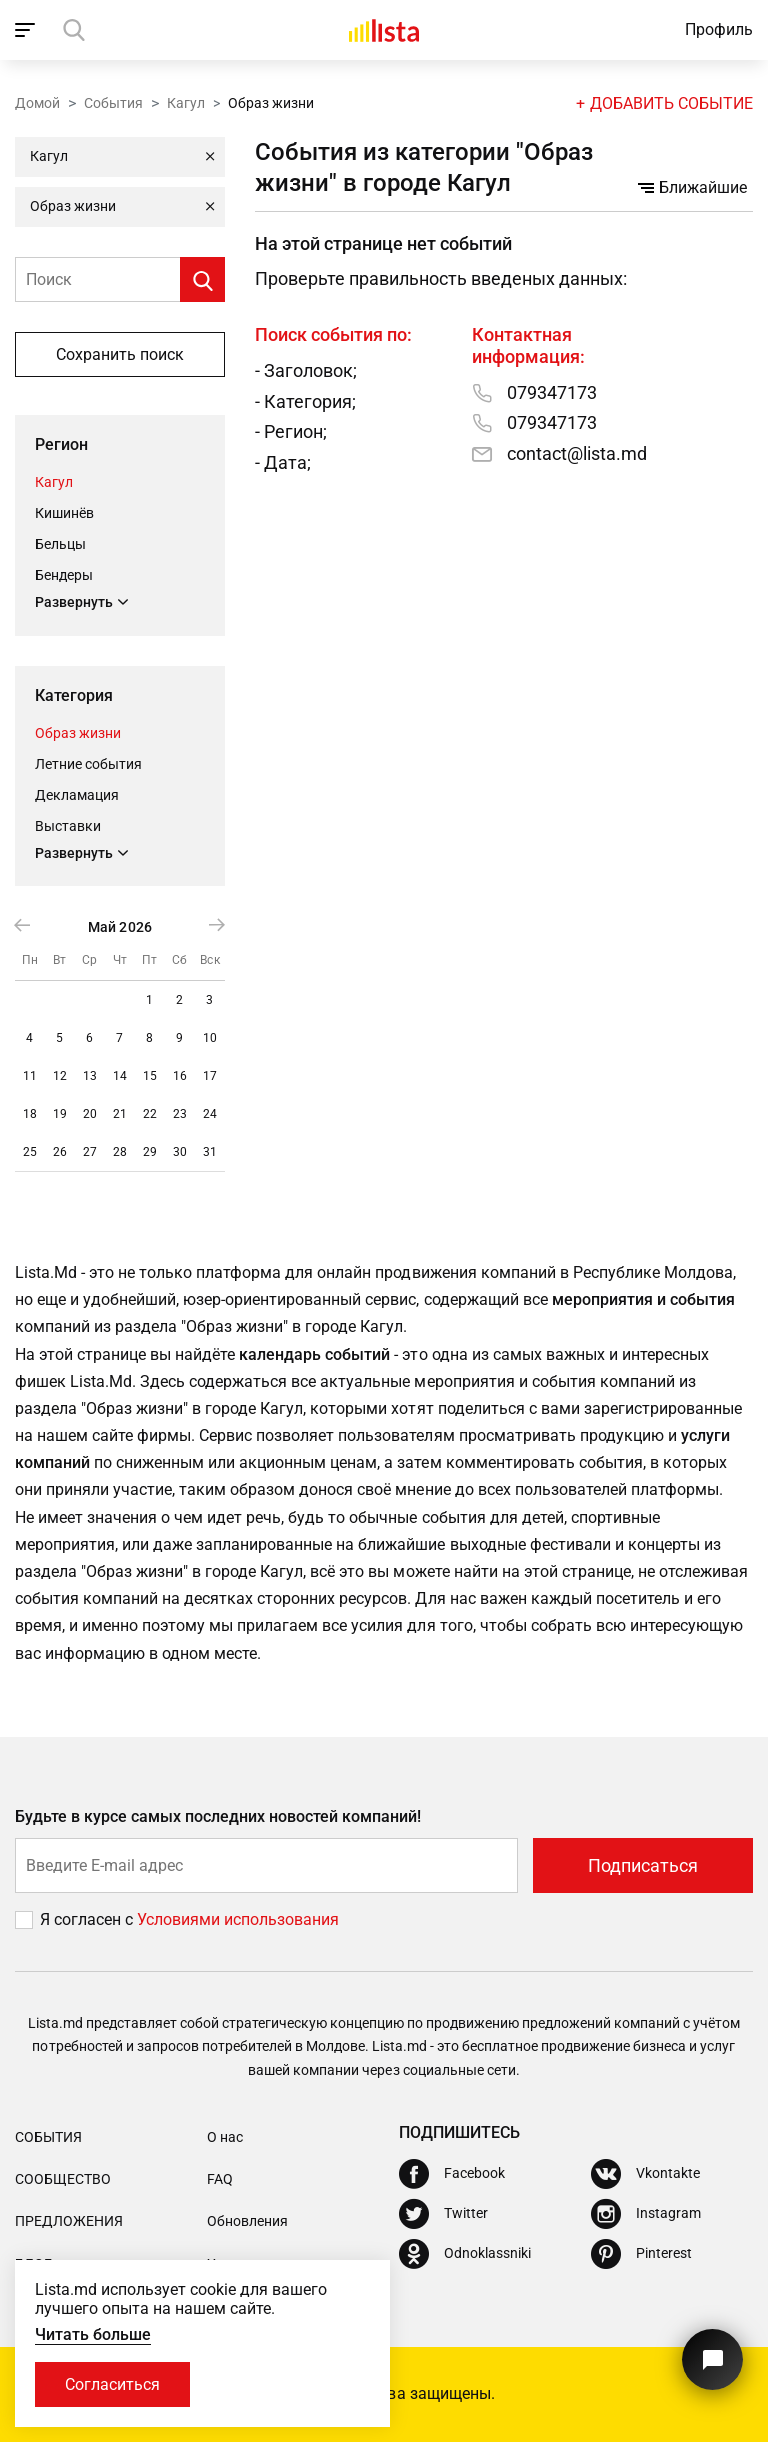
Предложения (69, 2221)
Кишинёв (64, 513)
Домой (37, 103)
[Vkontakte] (645, 2174)
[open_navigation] (27, 30)
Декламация (77, 795)
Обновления (247, 2221)
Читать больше (93, 2334)
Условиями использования (238, 1919)
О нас (225, 2137)
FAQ (220, 2179)
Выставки (68, 826)
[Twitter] (443, 2214)
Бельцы (60, 544)
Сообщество (63, 2179)
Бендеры (64, 575)
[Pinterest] (641, 2254)
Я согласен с (88, 1919)
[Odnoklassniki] (465, 2254)
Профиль (719, 29)
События (113, 103)
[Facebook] (452, 2174)
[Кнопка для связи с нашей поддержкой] (712, 2359)
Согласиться (112, 2384)
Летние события (88, 764)
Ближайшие (692, 187)
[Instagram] (646, 2214)
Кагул (186, 103)
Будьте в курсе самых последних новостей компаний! (218, 1816)
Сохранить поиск (120, 354)
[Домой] (384, 30)
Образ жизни (78, 733)
